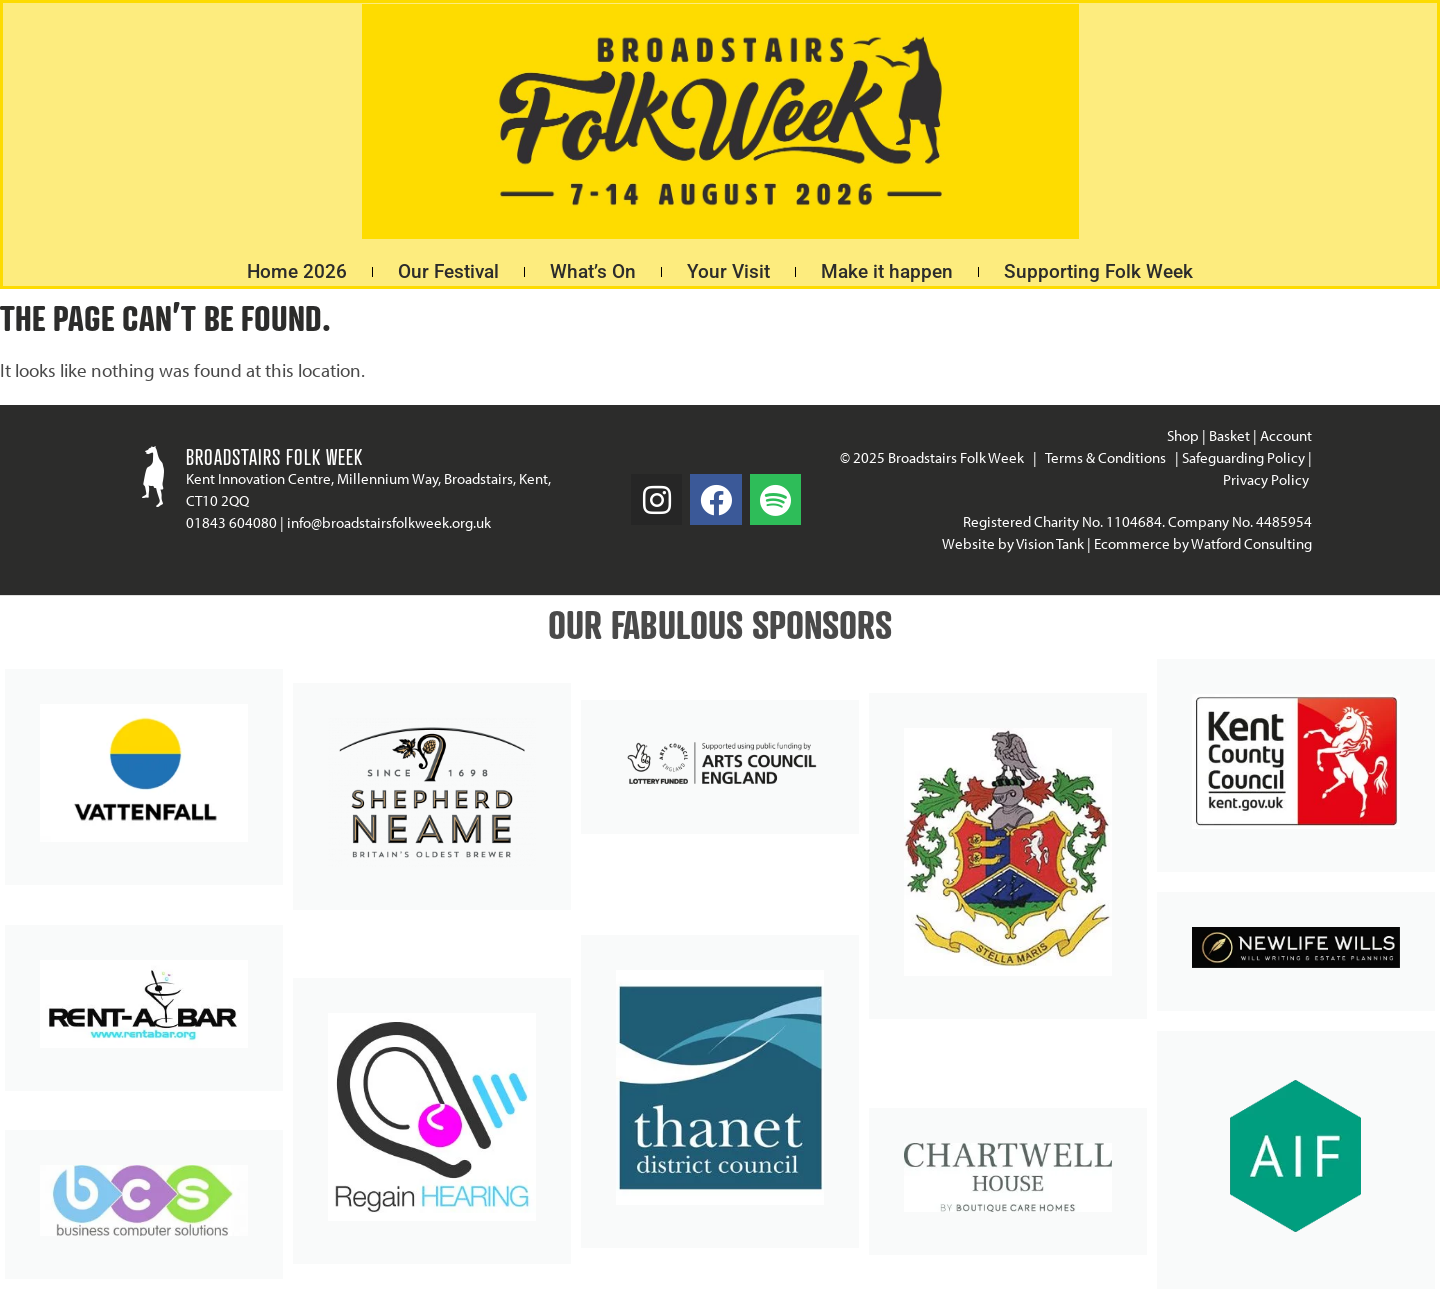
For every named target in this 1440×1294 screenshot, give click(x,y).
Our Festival (448, 271)
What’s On (593, 271)
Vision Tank (1050, 543)
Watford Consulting (1251, 543)
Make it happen (887, 271)
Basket (1229, 435)
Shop (1183, 435)
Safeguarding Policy (1243, 457)
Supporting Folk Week (1098, 271)
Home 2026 (297, 271)
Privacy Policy (1267, 479)
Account (1286, 435)
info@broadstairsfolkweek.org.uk (389, 522)
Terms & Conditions (1105, 457)
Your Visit (728, 271)
